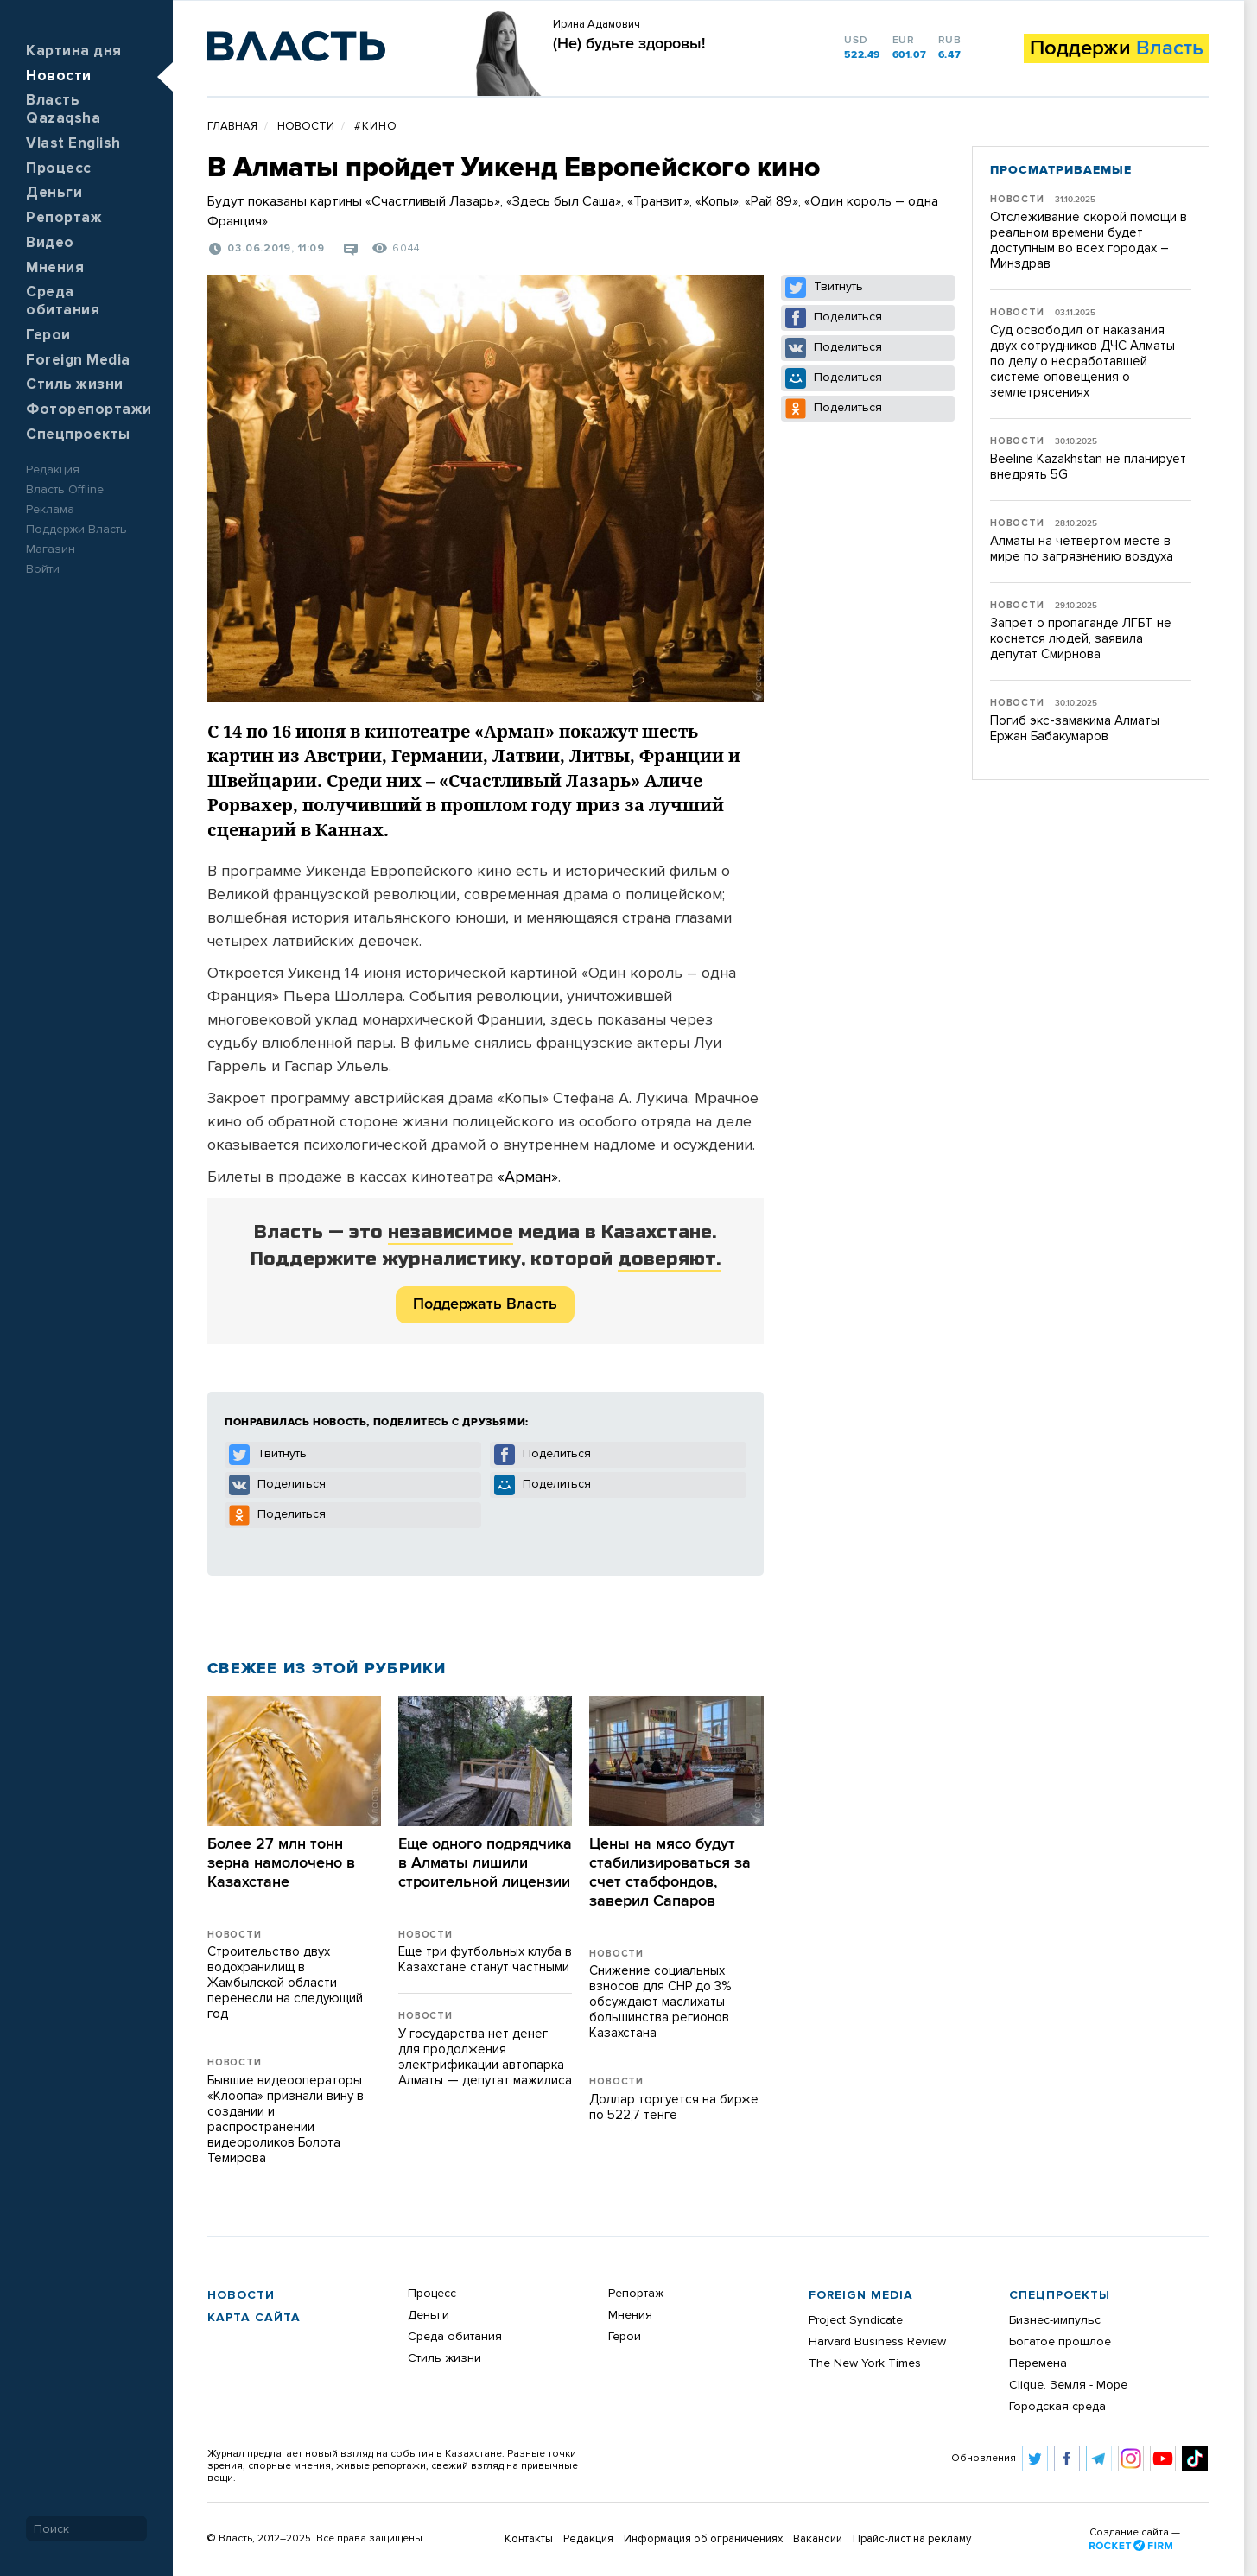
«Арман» (528, 1177)
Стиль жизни (75, 385)
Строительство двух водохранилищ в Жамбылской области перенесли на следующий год (285, 1983)
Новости (59, 76)
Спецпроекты (78, 435)
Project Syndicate (856, 2320)
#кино (375, 126)
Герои (48, 335)
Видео (50, 243)
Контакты (529, 2539)
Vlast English (73, 143)
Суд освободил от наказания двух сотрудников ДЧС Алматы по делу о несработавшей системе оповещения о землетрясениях (1082, 361)
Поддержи (1116, 48)
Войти (43, 569)
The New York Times (865, 2363)
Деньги (54, 193)
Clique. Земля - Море (1068, 2385)
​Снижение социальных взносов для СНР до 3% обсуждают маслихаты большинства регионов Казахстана (660, 2002)
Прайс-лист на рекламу (912, 2539)
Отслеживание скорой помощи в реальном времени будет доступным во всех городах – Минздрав (1088, 240)
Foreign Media (78, 360)
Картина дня (74, 51)
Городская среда (1057, 2407)
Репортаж (64, 218)
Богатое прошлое (1060, 2342)
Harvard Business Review (877, 2342)
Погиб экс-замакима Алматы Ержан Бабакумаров (1074, 728)
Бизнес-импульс (1055, 2320)
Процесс (59, 169)
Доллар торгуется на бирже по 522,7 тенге (674, 2107)
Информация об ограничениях (703, 2539)
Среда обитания (455, 2337)
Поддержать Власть (485, 1304)
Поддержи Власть (76, 529)
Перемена (1038, 2363)
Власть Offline (65, 490)
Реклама (50, 510)
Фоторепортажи (89, 410)
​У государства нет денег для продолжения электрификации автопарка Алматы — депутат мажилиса (485, 2057)
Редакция (52, 470)
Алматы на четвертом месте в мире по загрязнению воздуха (1081, 549)
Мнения (55, 268)
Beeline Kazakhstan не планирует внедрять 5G (1088, 467)
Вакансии (817, 2539)
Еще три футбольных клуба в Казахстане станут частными (485, 1959)
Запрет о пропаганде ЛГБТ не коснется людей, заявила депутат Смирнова (1080, 639)
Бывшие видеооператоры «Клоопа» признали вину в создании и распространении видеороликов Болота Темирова (285, 2119)
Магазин (50, 549)
